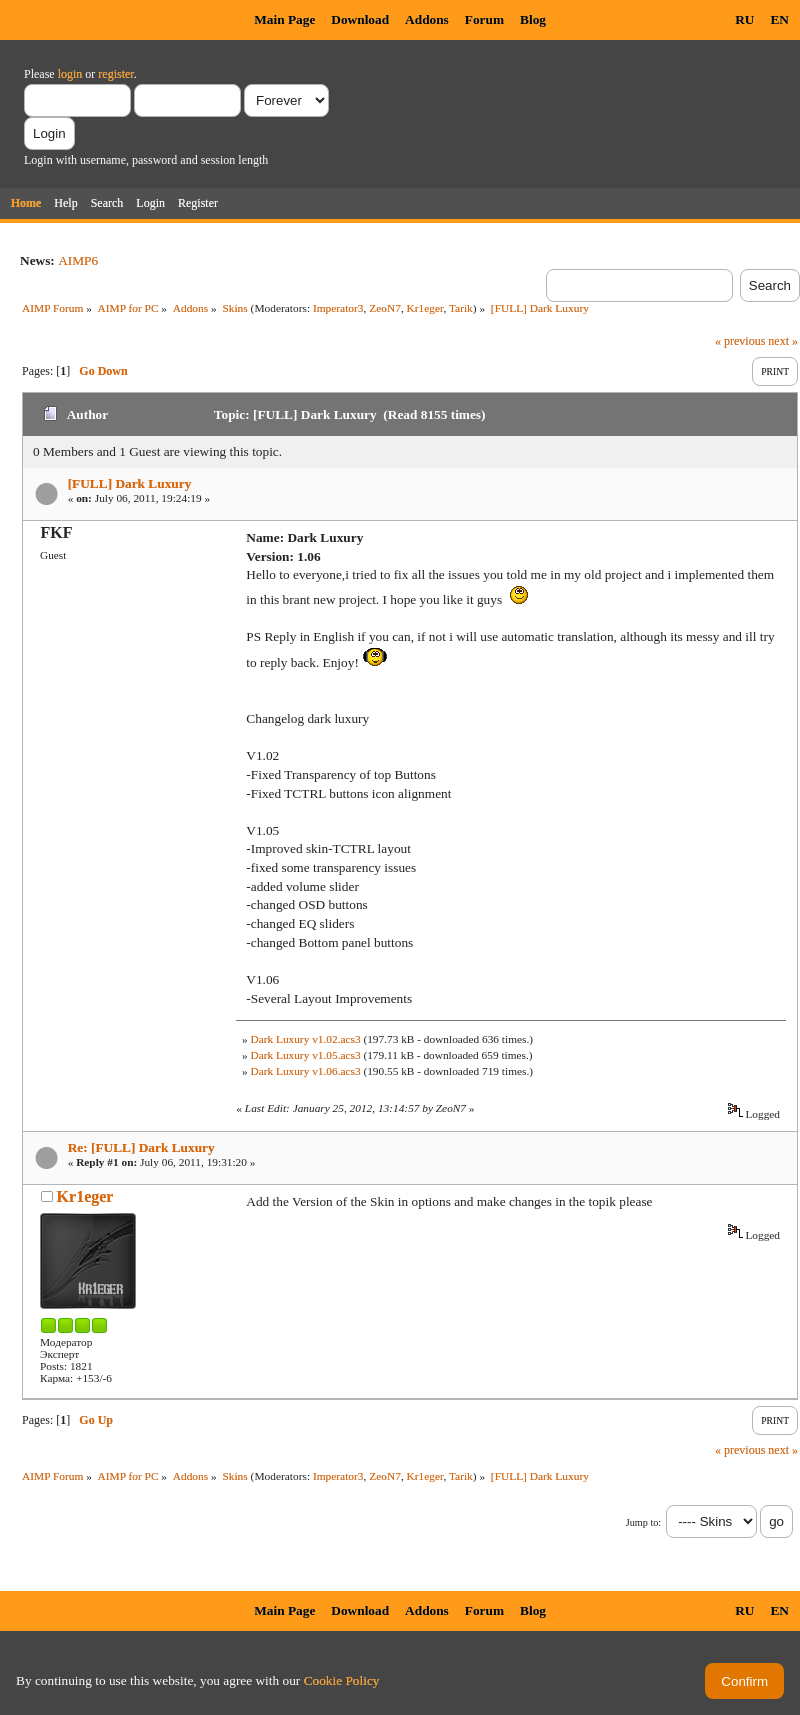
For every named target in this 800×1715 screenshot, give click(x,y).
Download (360, 19)
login (70, 74)
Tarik (461, 308)
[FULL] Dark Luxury (130, 483)
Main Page (284, 19)
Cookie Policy (342, 1680)
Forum (484, 19)
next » (783, 341)
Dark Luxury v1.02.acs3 (305, 1039)
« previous (740, 341)
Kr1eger (425, 308)
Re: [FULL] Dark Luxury (141, 1147)
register (115, 74)
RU (744, 19)
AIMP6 (78, 260)
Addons (427, 19)
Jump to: (643, 1522)
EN (779, 19)
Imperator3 (338, 308)
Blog (533, 19)
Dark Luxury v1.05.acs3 (305, 1055)
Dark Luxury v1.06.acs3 (305, 1071)
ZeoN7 (385, 308)
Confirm (744, 1681)
